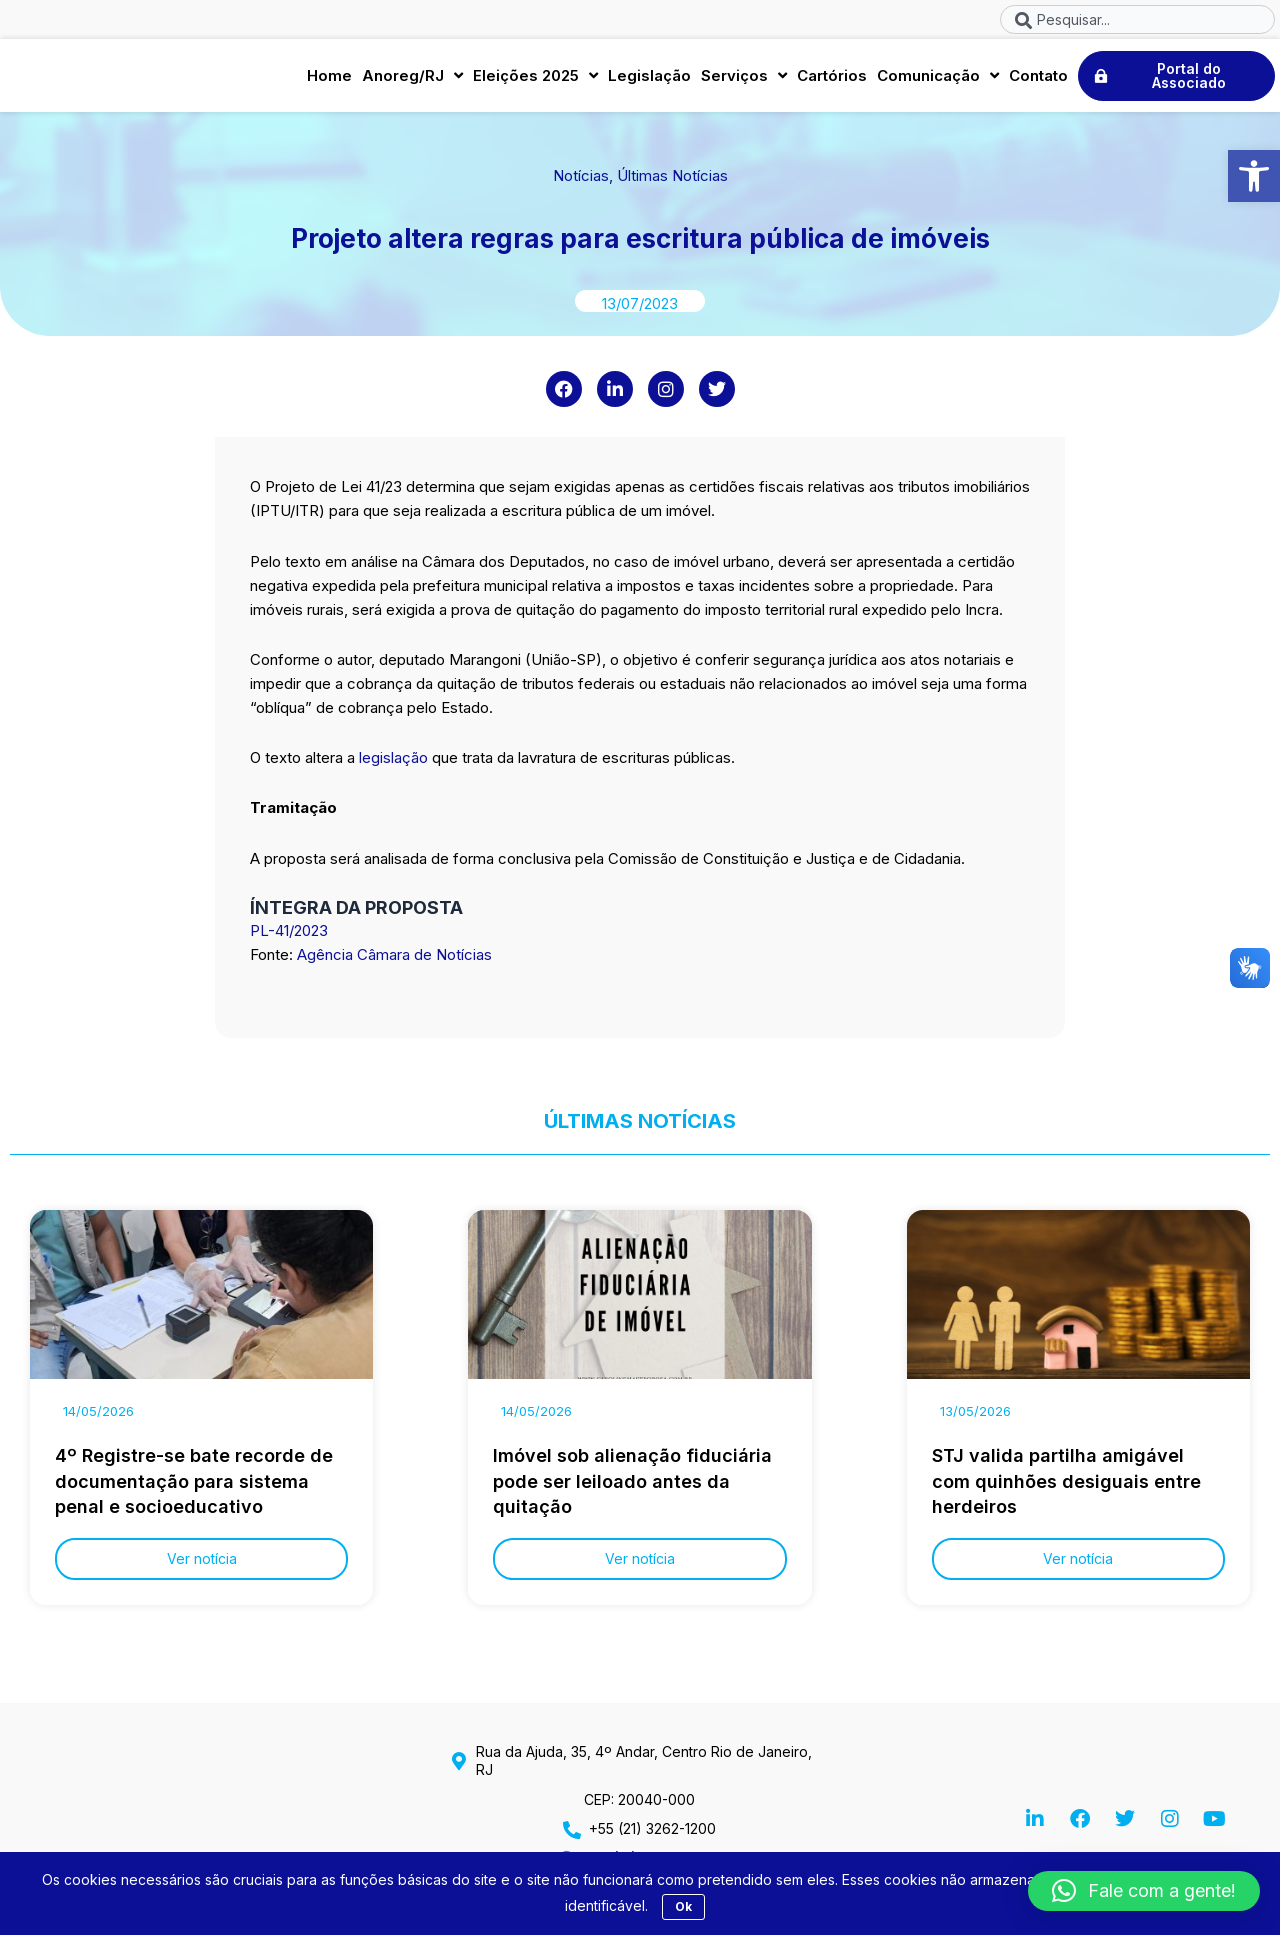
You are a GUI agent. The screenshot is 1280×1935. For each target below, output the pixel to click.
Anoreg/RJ (412, 79)
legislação (391, 765)
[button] (1254, 176)
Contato (1038, 78)
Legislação (649, 78)
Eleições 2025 (535, 79)
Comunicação (938, 79)
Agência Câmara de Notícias (394, 961)
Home (329, 78)
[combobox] (1137, 19)
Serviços (744, 79)
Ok (683, 1906)
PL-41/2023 (289, 937)
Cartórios (832, 78)
